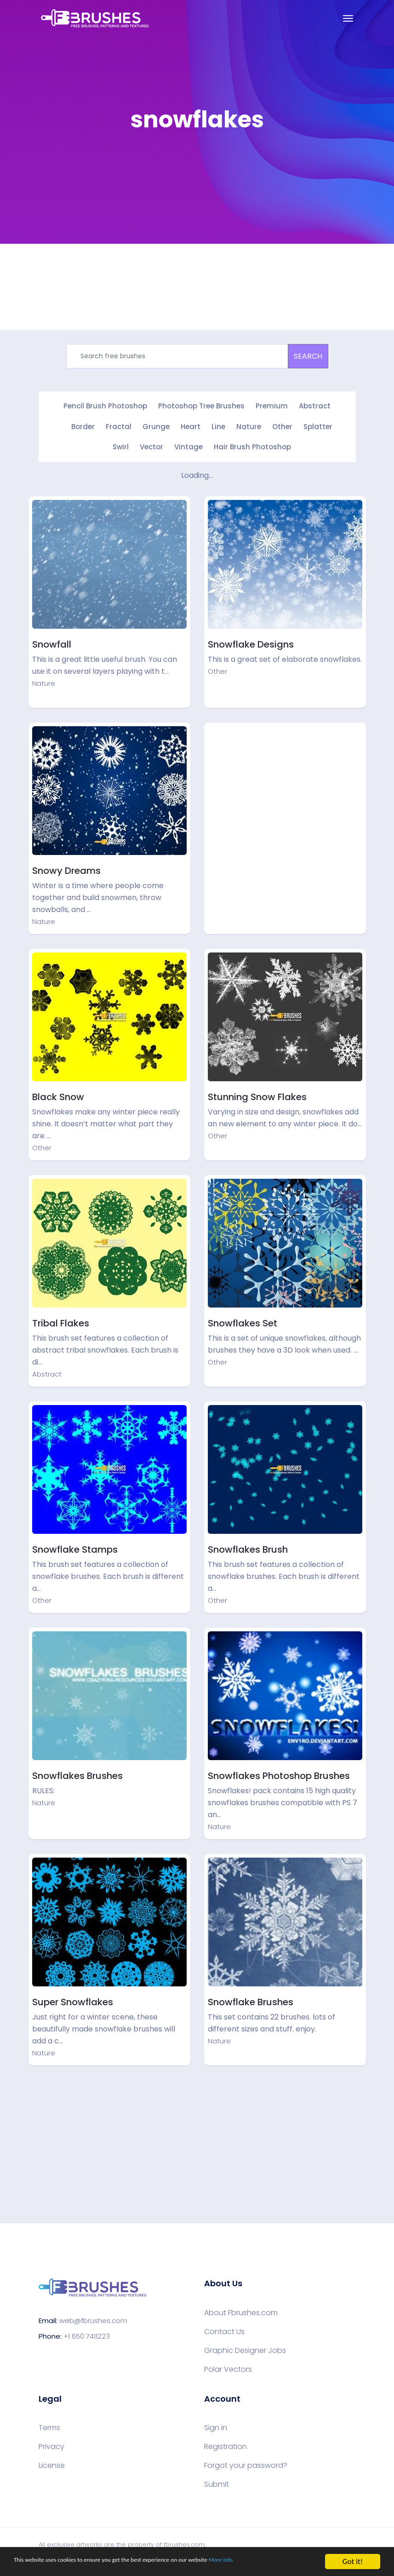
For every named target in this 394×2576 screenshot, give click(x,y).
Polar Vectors (228, 2367)
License (52, 2463)
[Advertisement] (285, 788)
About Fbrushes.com (241, 2310)
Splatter (317, 425)
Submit (216, 2482)
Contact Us (224, 2329)
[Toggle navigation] (348, 18)
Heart (190, 425)
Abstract (315, 406)
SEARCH (308, 356)
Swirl (121, 445)
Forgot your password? (245, 2463)
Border (83, 425)
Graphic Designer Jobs (245, 2348)
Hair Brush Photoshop (252, 445)
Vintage (188, 445)
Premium (272, 406)
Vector (151, 445)
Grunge (156, 425)
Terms (49, 2425)
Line (218, 425)
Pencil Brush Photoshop (105, 406)
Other (282, 425)
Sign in (215, 2425)
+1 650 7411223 (86, 2334)
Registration (225, 2444)
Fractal (118, 425)
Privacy (51, 2444)
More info (282, 2562)
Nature (248, 425)
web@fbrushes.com (93, 2318)
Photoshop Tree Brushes (201, 406)
